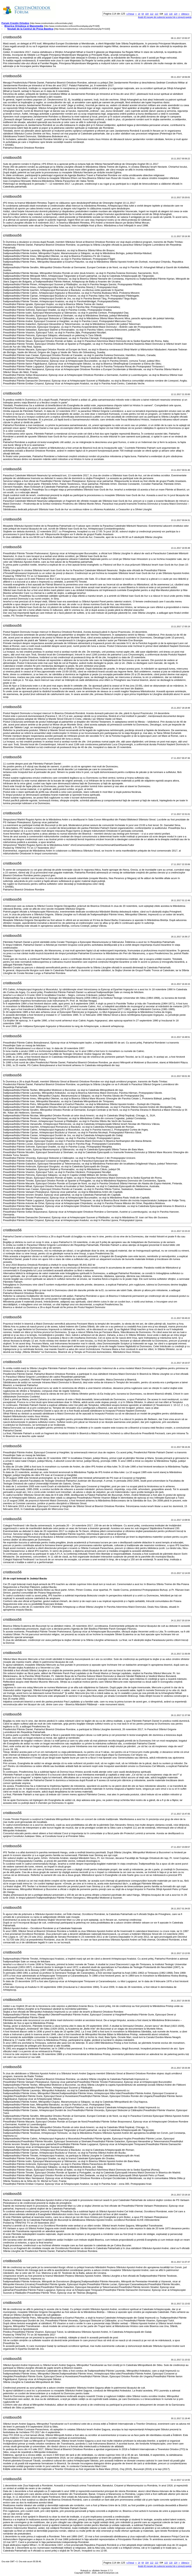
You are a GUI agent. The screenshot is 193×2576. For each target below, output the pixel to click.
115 (166, 14)
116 (170, 14)
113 (156, 14)
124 (175, 14)
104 (147, 14)
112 (151, 14)
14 (139, 14)
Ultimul (185, 14)
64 (143, 14)
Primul (130, 14)
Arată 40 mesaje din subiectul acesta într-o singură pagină (164, 17)
